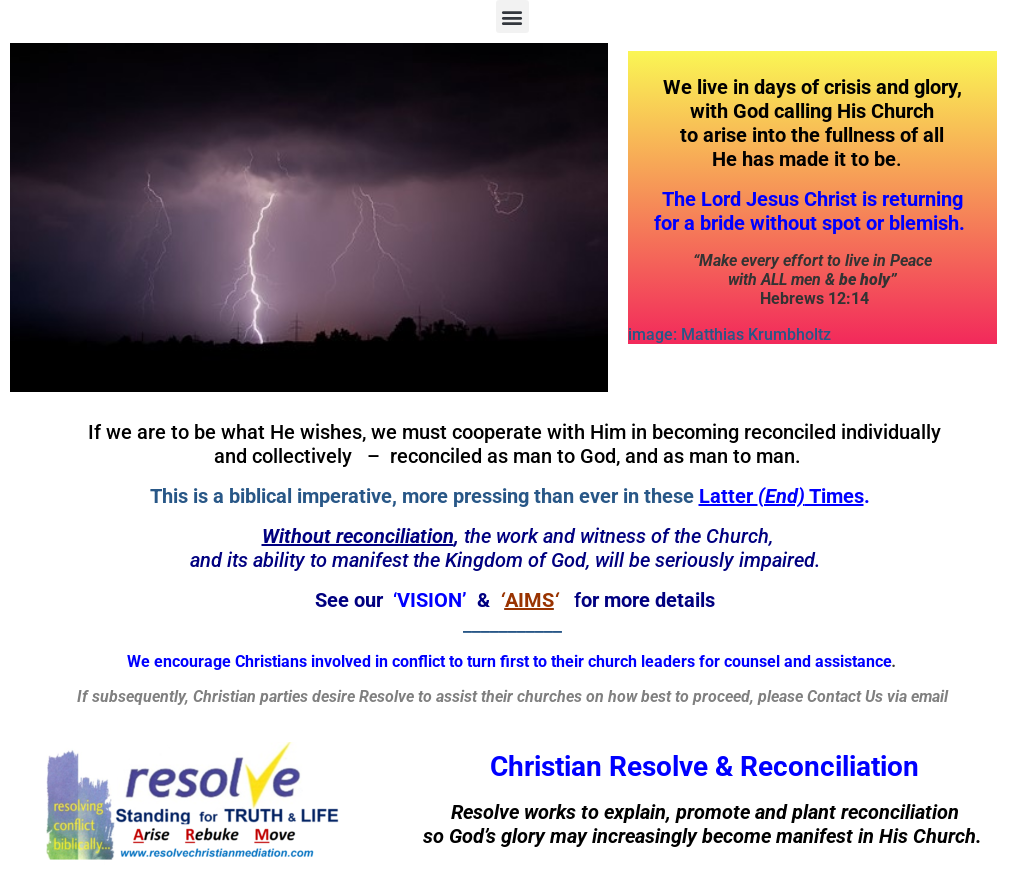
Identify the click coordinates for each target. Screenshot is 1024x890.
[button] (512, 16)
